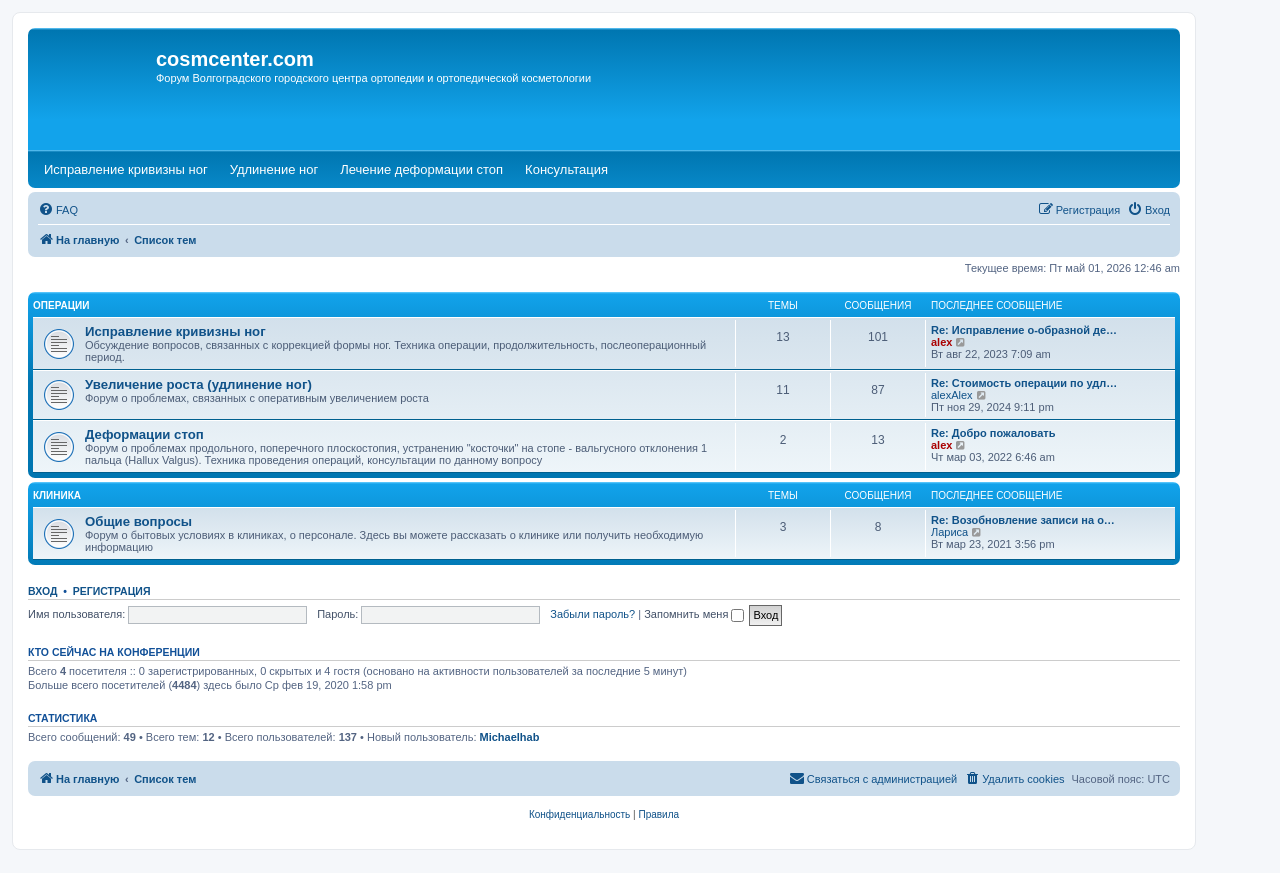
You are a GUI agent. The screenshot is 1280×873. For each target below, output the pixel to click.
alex (941, 342)
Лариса (949, 532)
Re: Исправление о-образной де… (1024, 330)
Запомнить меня (694, 614)
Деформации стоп (144, 434)
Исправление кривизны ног (175, 331)
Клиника (57, 495)
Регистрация (112, 591)
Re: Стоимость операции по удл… (1024, 383)
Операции (61, 305)
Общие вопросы (138, 521)
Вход (42, 591)
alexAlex (952, 395)
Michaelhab (510, 737)
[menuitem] (58, 210)
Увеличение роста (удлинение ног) (198, 384)
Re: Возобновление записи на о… (1023, 520)
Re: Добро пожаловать (993, 433)
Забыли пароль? (592, 614)
